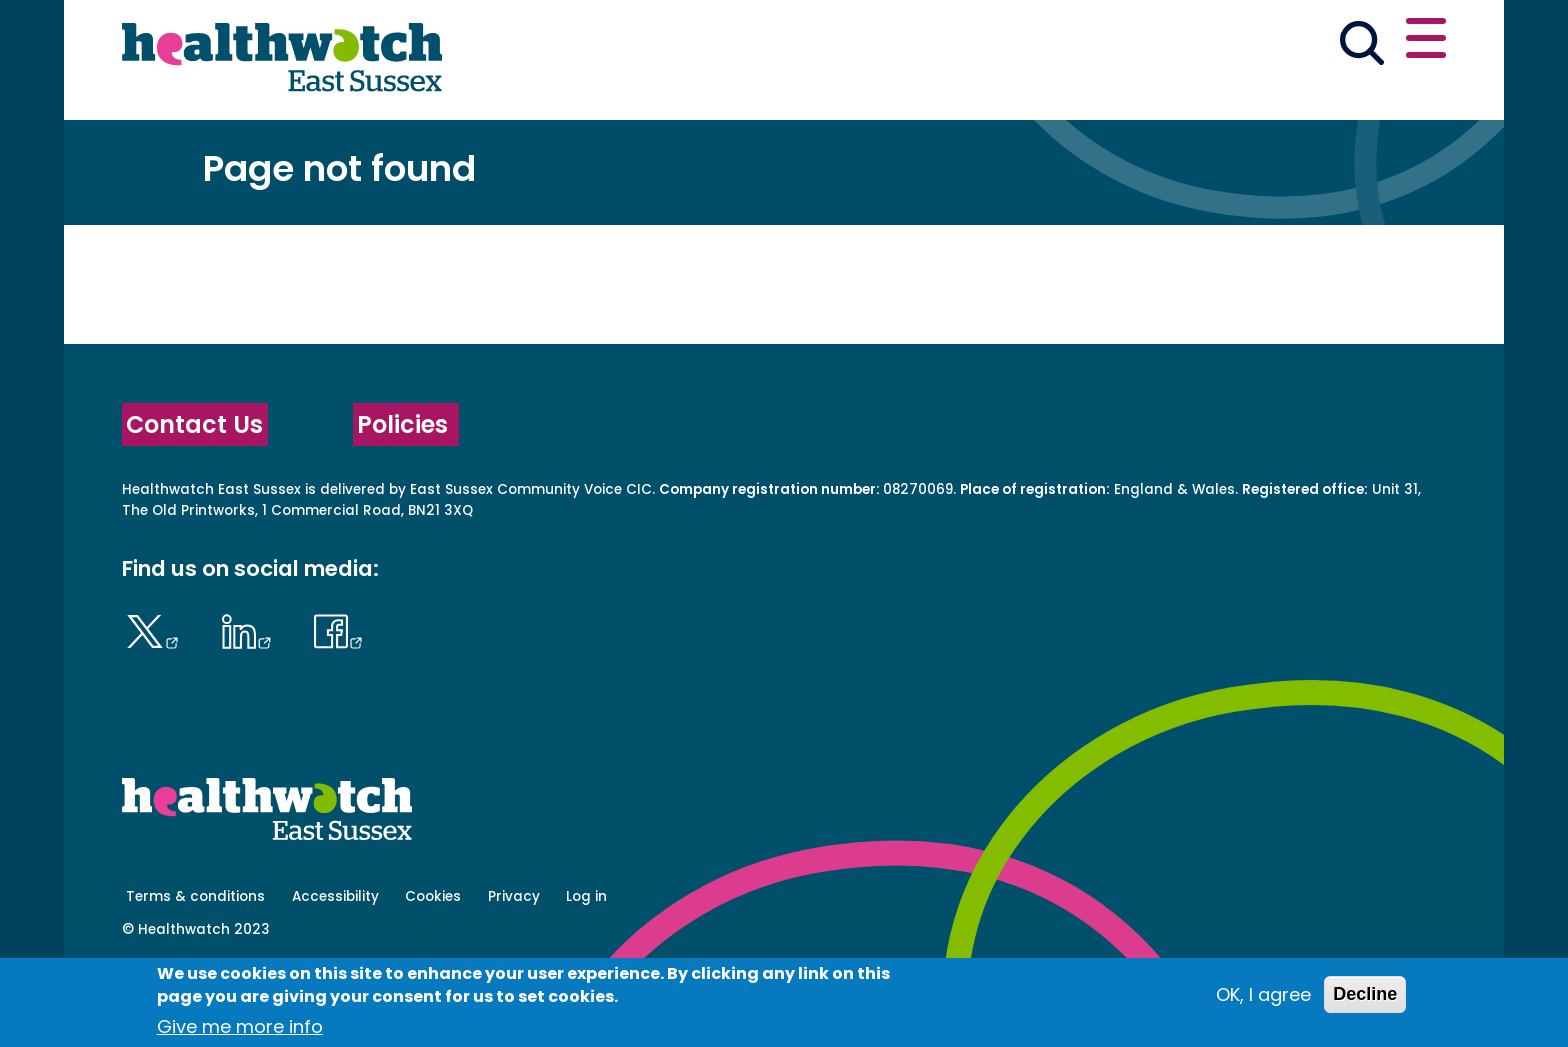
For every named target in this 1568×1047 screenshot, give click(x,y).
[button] (1153, 44)
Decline (1365, 994)
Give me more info (240, 1026)
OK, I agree (1263, 994)
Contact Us (194, 494)
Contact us (1350, 42)
